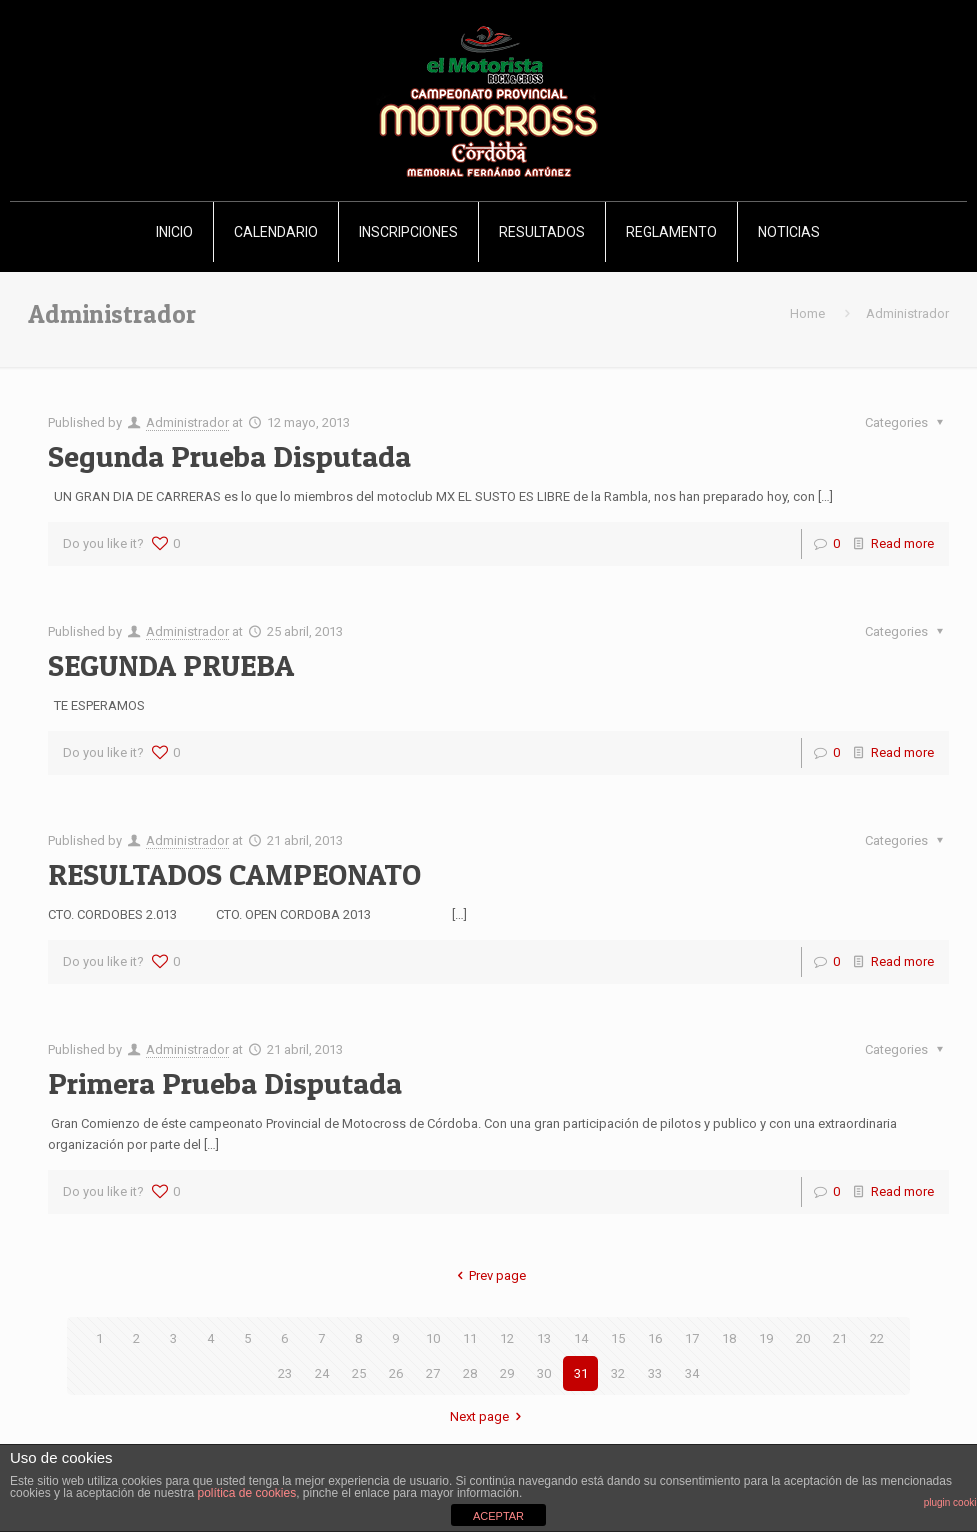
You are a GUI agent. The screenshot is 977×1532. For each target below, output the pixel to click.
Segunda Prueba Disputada (229, 456)
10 (433, 1338)
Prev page (488, 1275)
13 (544, 1338)
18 (729, 1338)
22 (877, 1338)
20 (803, 1338)
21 (840, 1338)
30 (544, 1373)
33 (655, 1373)
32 (618, 1373)
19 (766, 1338)
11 (470, 1338)
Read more (902, 543)
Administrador (187, 422)
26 (396, 1373)
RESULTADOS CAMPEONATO (234, 874)
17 (692, 1338)
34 (692, 1373)
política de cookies (246, 1493)
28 (470, 1373)
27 (433, 1373)
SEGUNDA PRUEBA (171, 665)
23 (285, 1373)
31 (581, 1373)
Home (807, 313)
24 (322, 1373)
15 (618, 1338)
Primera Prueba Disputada (225, 1083)
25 (359, 1373)
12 (507, 1338)
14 (581, 1338)
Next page (488, 1416)
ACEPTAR (498, 1516)
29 (507, 1373)
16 (655, 1338)
